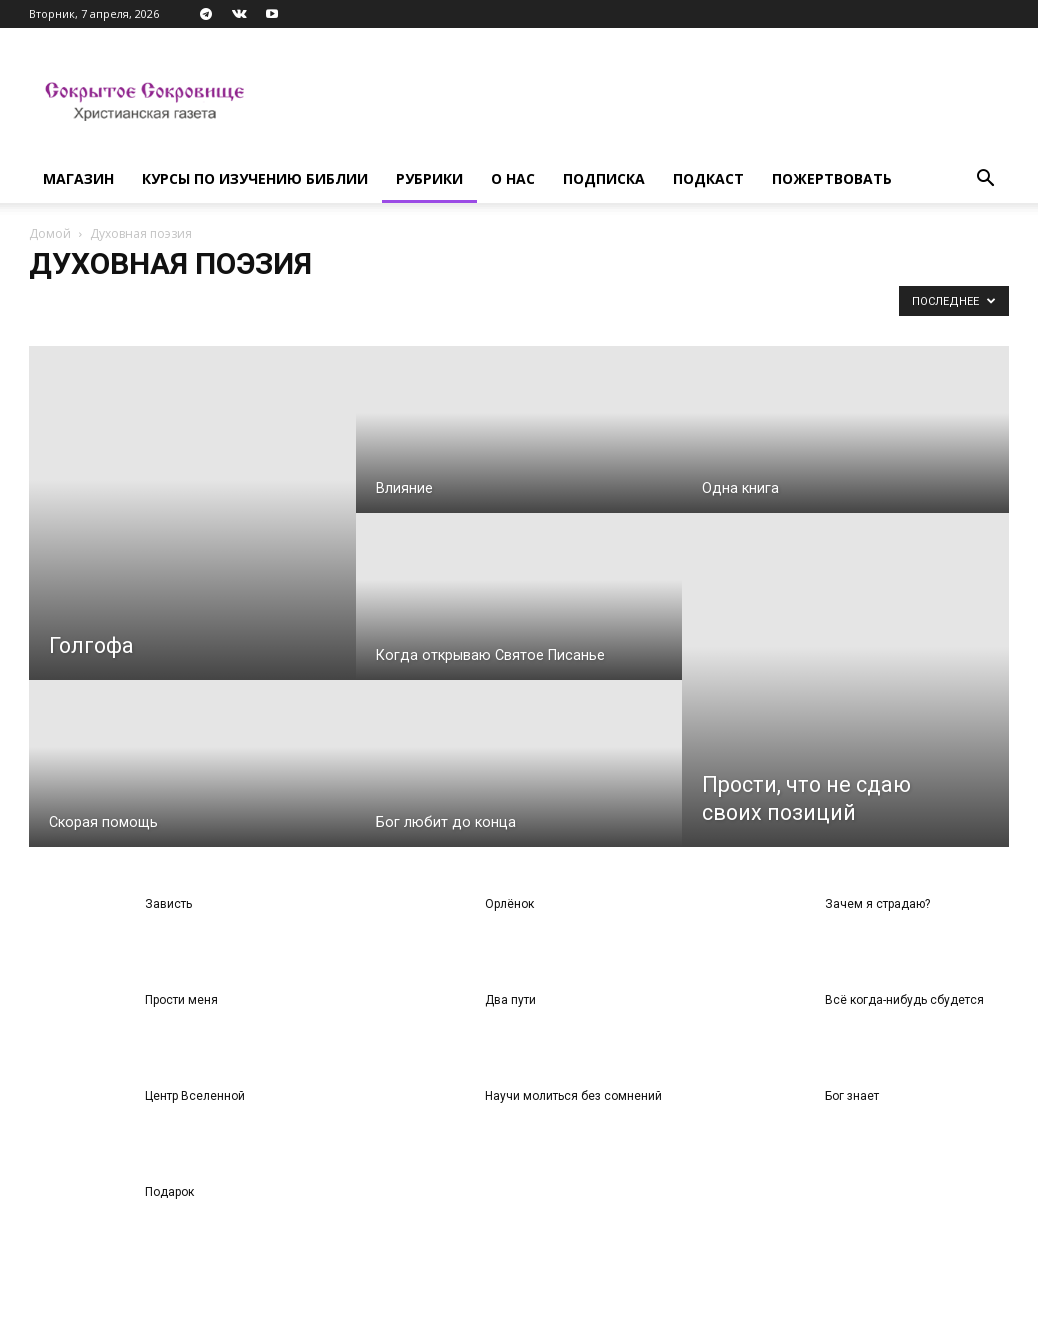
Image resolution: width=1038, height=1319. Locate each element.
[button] (985, 180)
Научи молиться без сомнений (573, 1096)
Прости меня (181, 1000)
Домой (50, 233)
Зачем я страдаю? (877, 904)
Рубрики (429, 178)
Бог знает (852, 1096)
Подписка (604, 178)
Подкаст (708, 178)
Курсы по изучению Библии (255, 178)
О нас (513, 178)
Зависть (168, 904)
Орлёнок (509, 904)
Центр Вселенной (195, 1096)
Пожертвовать (832, 178)
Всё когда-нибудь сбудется (904, 1000)
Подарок (169, 1192)
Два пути (510, 1000)
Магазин (78, 178)
